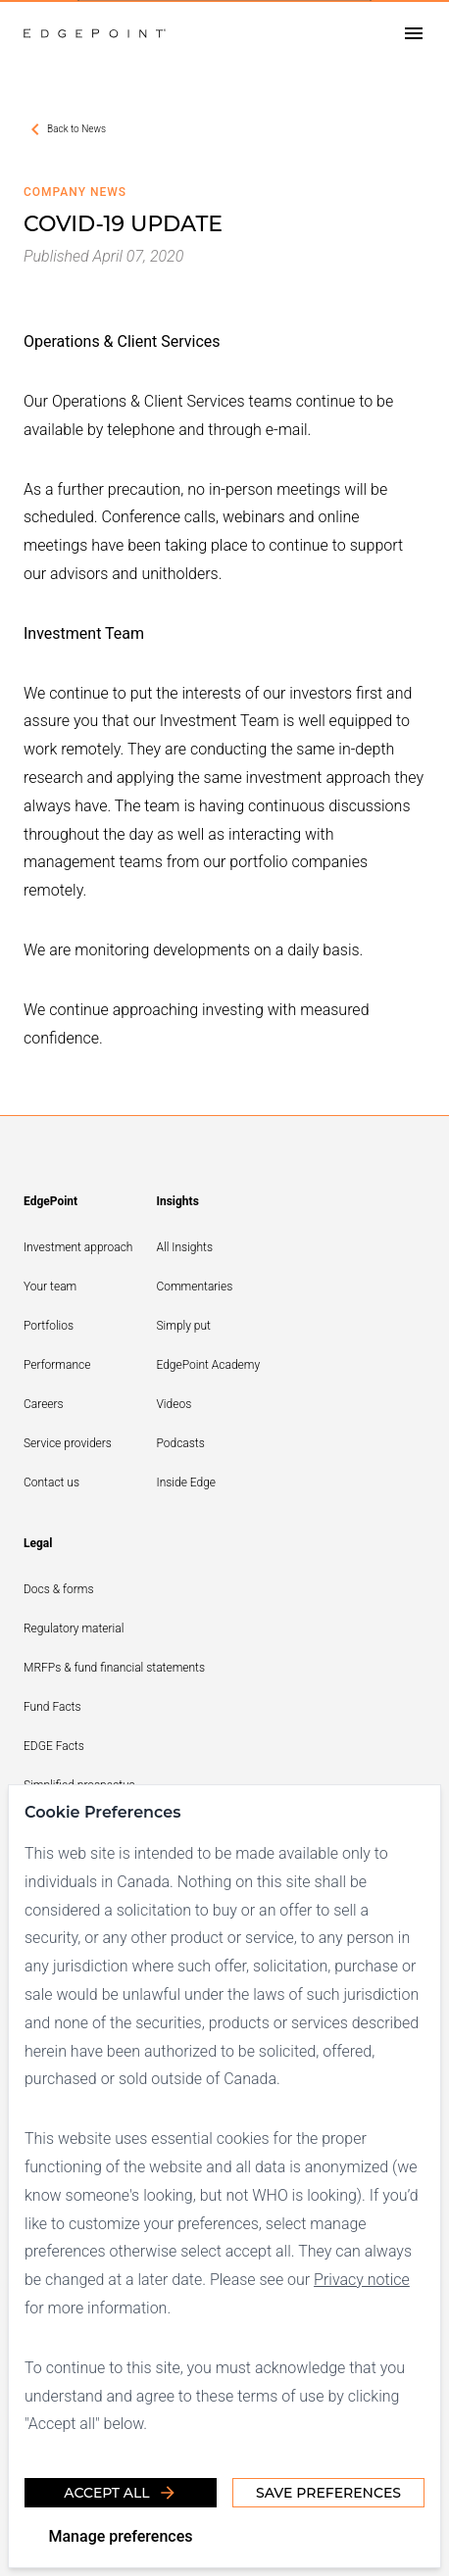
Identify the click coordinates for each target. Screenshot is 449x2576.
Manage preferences (120, 2536)
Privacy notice (362, 2279)
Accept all (120, 2493)
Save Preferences (328, 2493)
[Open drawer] (413, 34)
